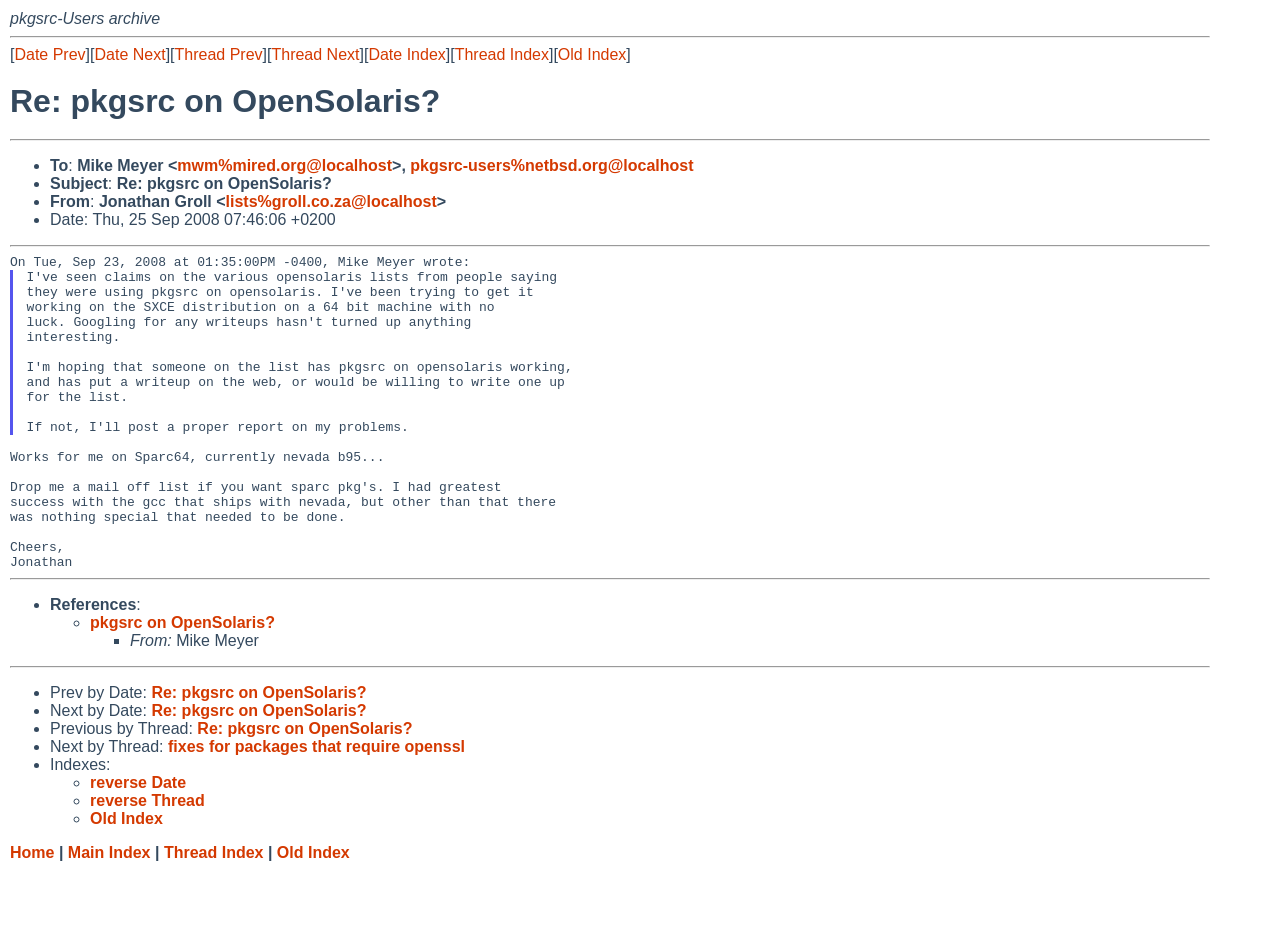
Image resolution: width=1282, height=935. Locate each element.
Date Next (129, 54)
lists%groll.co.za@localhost (331, 201)
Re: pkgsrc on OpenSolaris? (258, 755)
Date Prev (49, 54)
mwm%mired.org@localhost (284, 165)
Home (32, 915)
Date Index (406, 54)
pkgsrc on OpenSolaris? (182, 685)
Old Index (592, 54)
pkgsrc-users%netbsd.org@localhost (551, 165)
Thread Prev (219, 54)
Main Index (109, 915)
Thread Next (315, 54)
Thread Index (502, 54)
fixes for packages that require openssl (316, 809)
